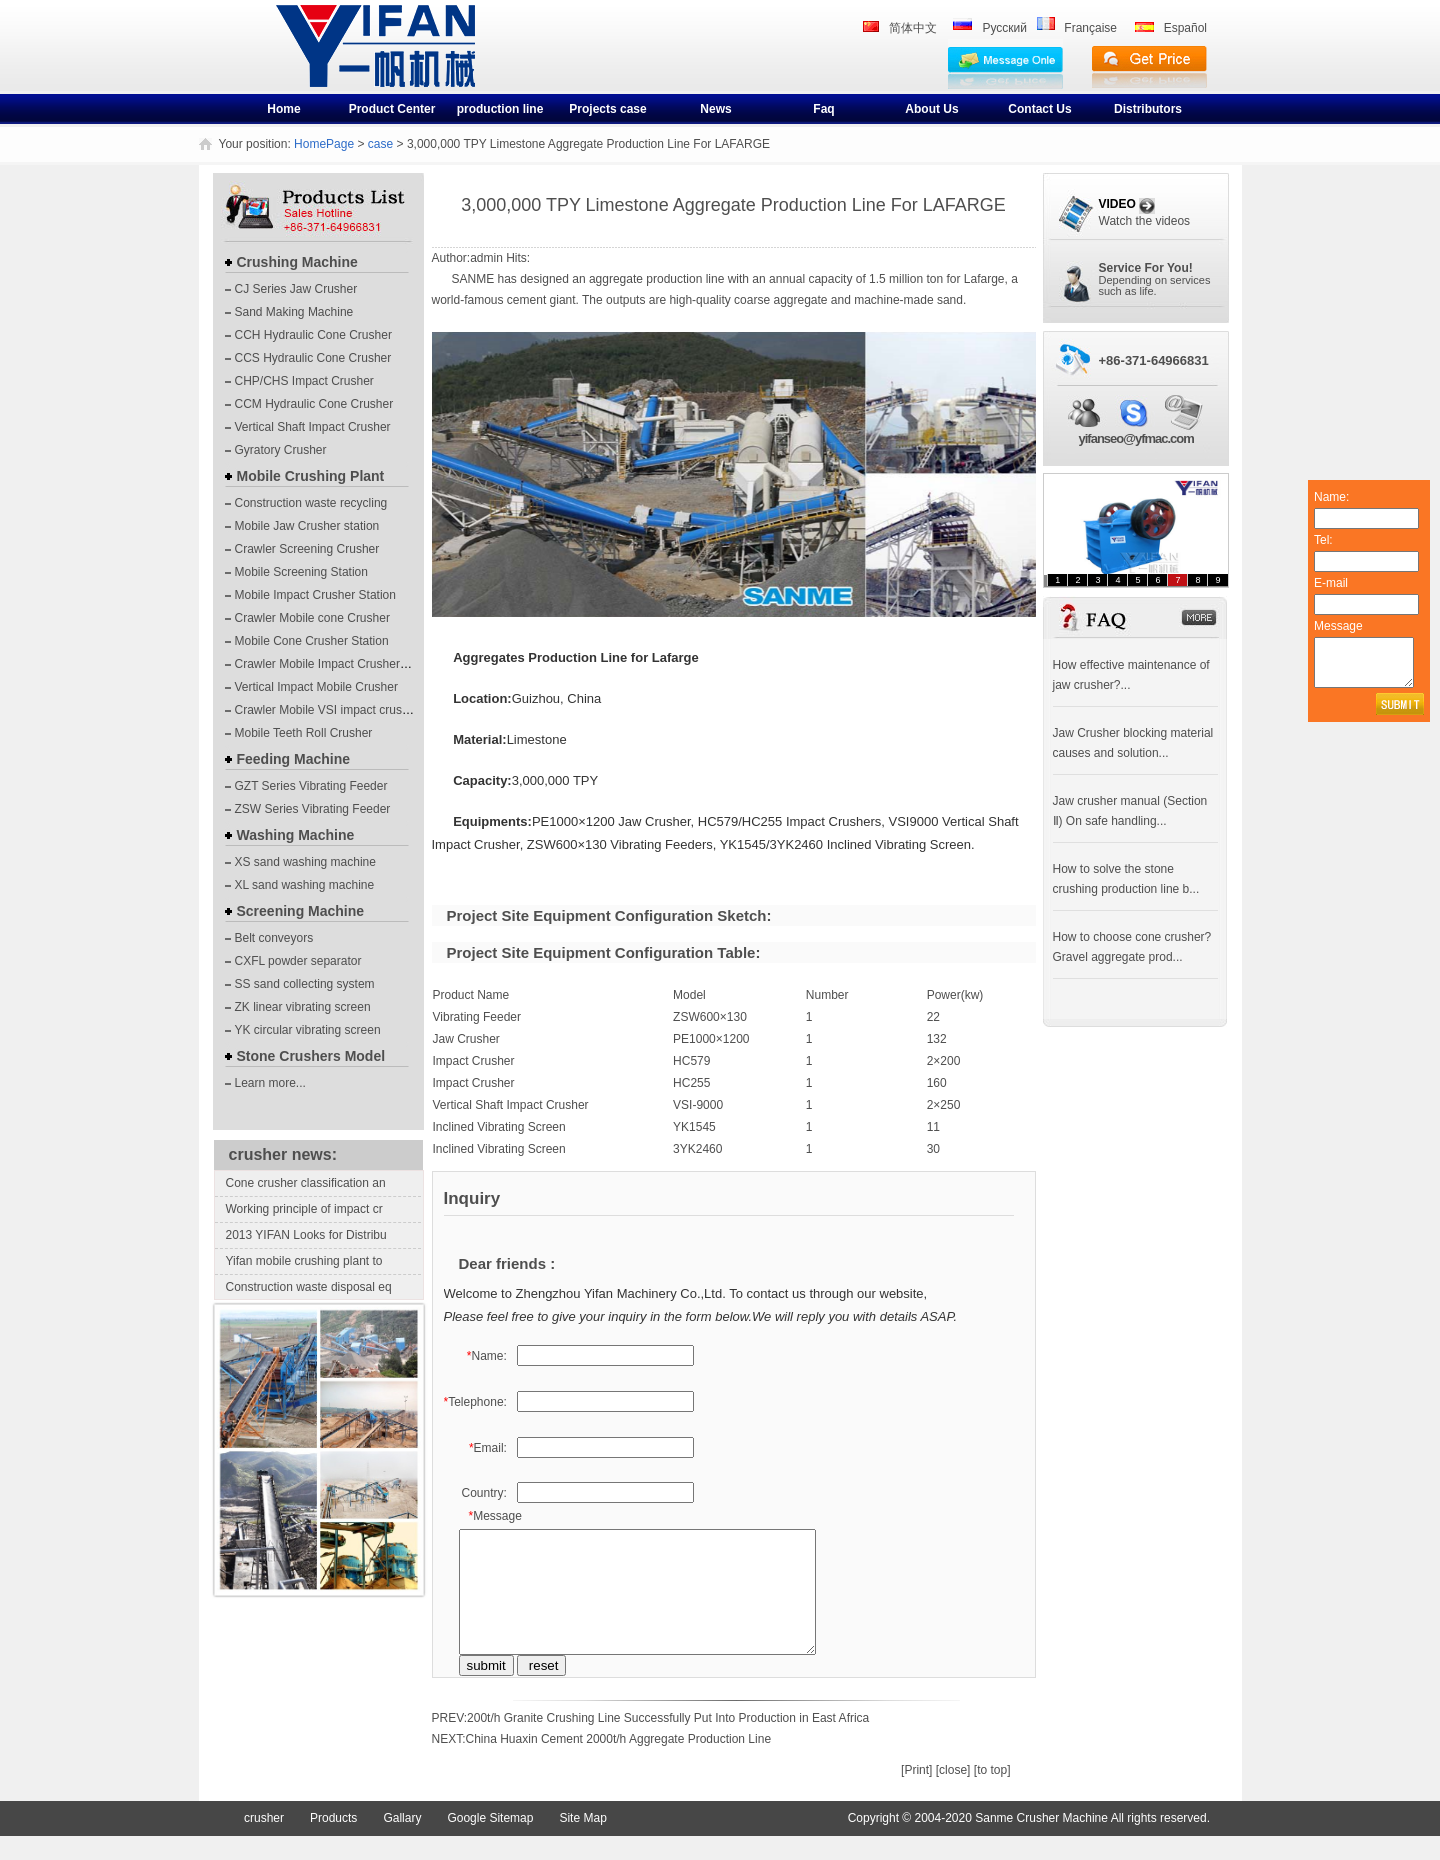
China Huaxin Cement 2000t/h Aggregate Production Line (619, 1763)
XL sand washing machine (305, 885)
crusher (310, 62)
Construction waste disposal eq (309, 1287)
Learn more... (270, 1083)
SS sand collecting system (305, 984)
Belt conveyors (274, 938)
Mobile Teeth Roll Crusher (304, 733)
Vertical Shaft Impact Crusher (313, 427)
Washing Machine (296, 835)
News (715, 109)
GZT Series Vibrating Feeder (311, 786)
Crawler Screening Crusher (307, 549)
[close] (953, 1794)
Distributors (1148, 109)
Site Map (582, 1842)
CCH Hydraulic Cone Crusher (313, 335)
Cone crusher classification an (306, 1183)
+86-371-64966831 (1154, 360)
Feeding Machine (294, 759)
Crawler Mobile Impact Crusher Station (338, 664)
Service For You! (1146, 268)
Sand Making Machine (294, 312)
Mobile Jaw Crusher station (307, 526)
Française (1090, 28)
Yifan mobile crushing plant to (304, 1261)
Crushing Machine (297, 262)
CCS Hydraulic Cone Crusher (313, 358)
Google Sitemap (490, 1842)
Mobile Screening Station (301, 572)
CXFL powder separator (298, 961)
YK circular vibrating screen (308, 1030)
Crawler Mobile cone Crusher (312, 618)
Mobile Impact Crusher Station (315, 595)
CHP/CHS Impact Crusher (304, 381)
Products (333, 1842)
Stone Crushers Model (311, 1056)
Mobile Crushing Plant (311, 476)
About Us (931, 109)
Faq (823, 109)
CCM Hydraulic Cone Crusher (314, 404)
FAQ (1055, 603)
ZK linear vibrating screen (303, 1007)
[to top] (992, 1794)
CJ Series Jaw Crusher (296, 289)
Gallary (402, 1842)
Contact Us (1039, 109)
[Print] (916, 1794)
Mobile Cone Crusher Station (312, 641)
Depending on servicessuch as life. (1155, 285)
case (380, 144)
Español (1185, 28)
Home (283, 109)
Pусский (1004, 28)
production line (500, 109)
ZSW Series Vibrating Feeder (313, 809)
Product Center (392, 109)
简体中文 (913, 28)
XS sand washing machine (305, 862)
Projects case (607, 109)
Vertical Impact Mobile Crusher (316, 687)
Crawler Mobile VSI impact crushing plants (347, 710)
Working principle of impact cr (304, 1209)
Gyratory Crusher (281, 450)
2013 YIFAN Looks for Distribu (306, 1235)
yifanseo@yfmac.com (1136, 438)
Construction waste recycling (311, 503)
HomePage (324, 144)
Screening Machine (301, 911)
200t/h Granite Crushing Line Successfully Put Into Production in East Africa (668, 1742)
